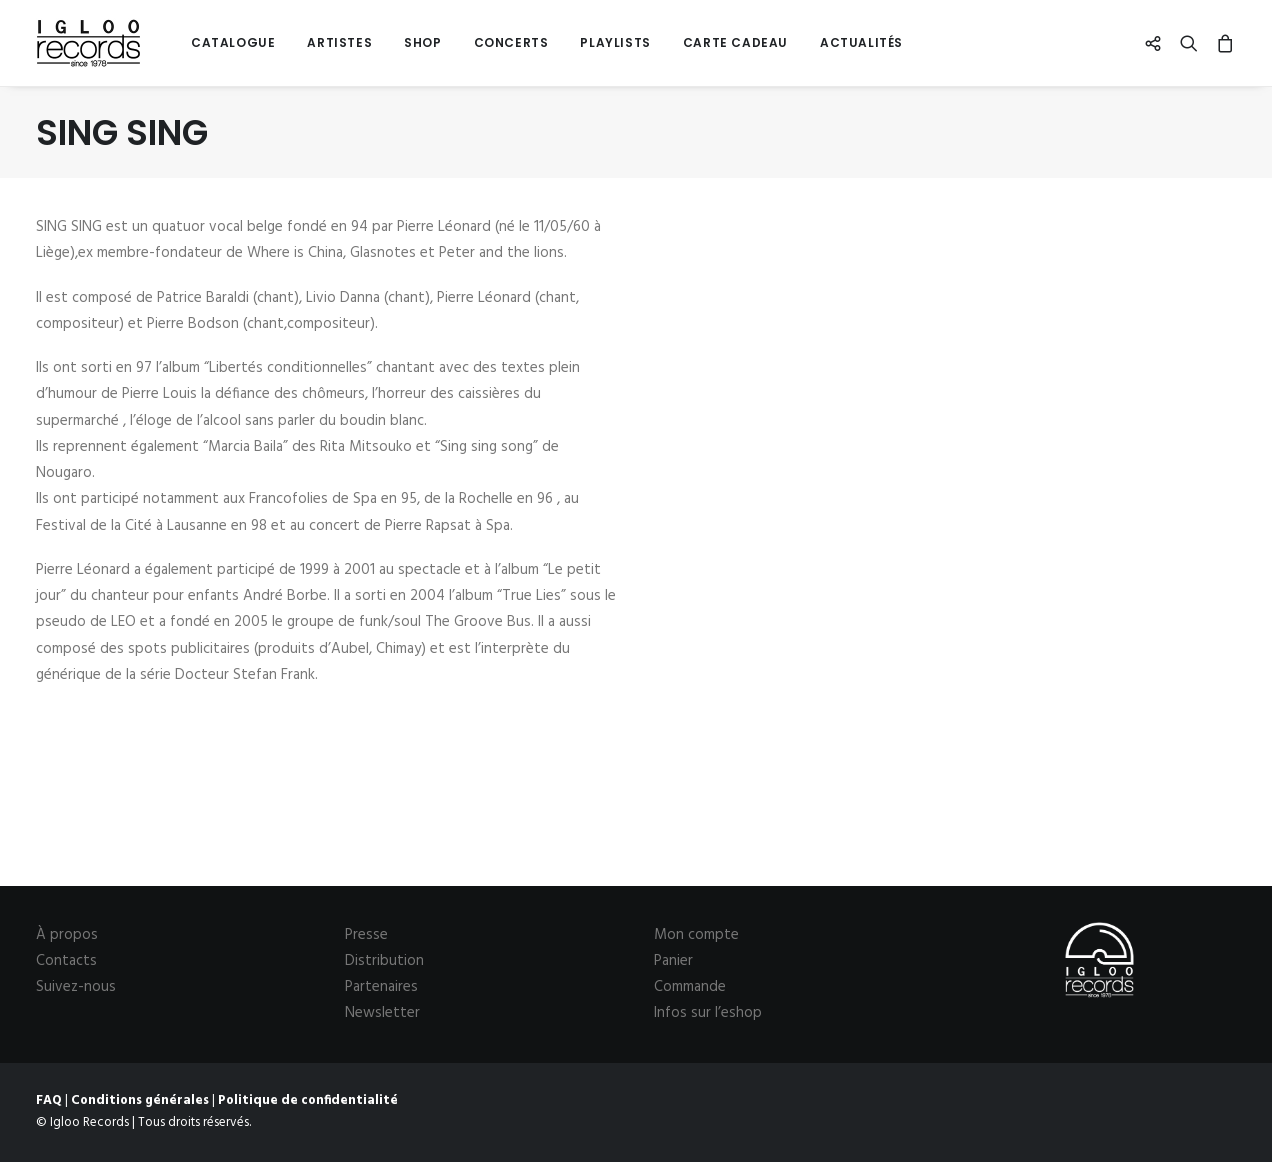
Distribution (384, 961)
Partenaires (381, 987)
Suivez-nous (76, 987)
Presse (366, 935)
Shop (422, 42)
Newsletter (382, 1013)
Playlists (615, 42)
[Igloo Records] (88, 43)
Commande (690, 987)
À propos (67, 935)
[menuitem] (233, 43)
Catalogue (233, 42)
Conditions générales (140, 1100)
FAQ (49, 1100)
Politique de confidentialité (308, 1100)
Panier (673, 961)
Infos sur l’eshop (708, 1013)
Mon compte (696, 935)
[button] (1157, 43)
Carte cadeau (735, 42)
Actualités (861, 42)
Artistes (339, 42)
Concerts (511, 42)
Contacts (66, 961)
